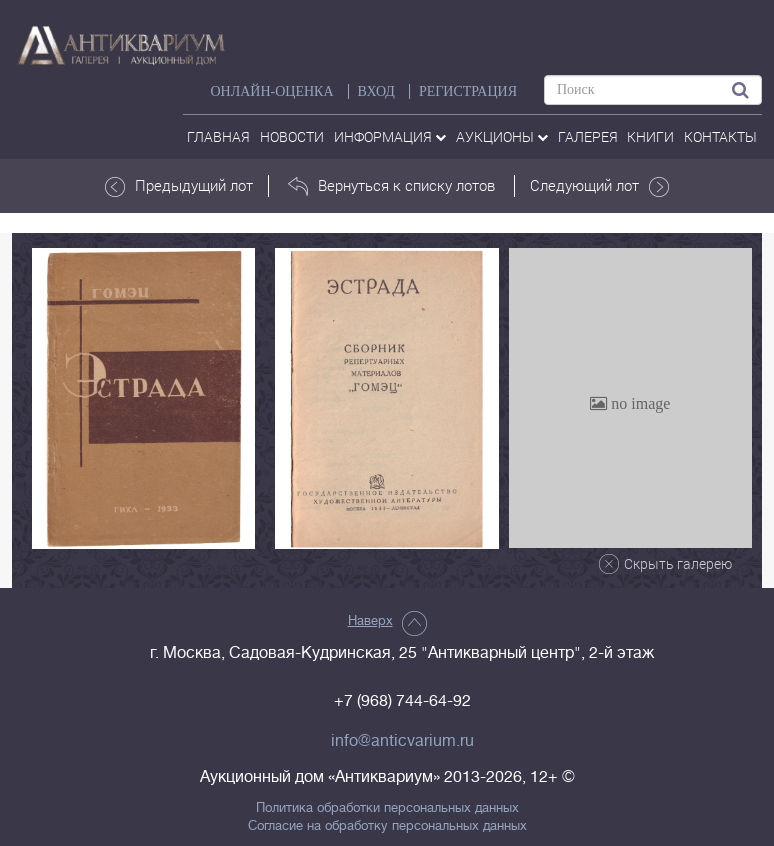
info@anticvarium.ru (402, 741)
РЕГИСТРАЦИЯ (468, 91)
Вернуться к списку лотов (391, 186)
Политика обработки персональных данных (387, 808)
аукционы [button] (502, 136)
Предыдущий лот (179, 186)
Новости (292, 136)
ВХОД (376, 91)
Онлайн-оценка (271, 91)
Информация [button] (390, 136)
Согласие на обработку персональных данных (387, 826)
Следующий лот (599, 186)
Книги (650, 136)
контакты (720, 136)
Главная (218, 136)
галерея (588, 136)
